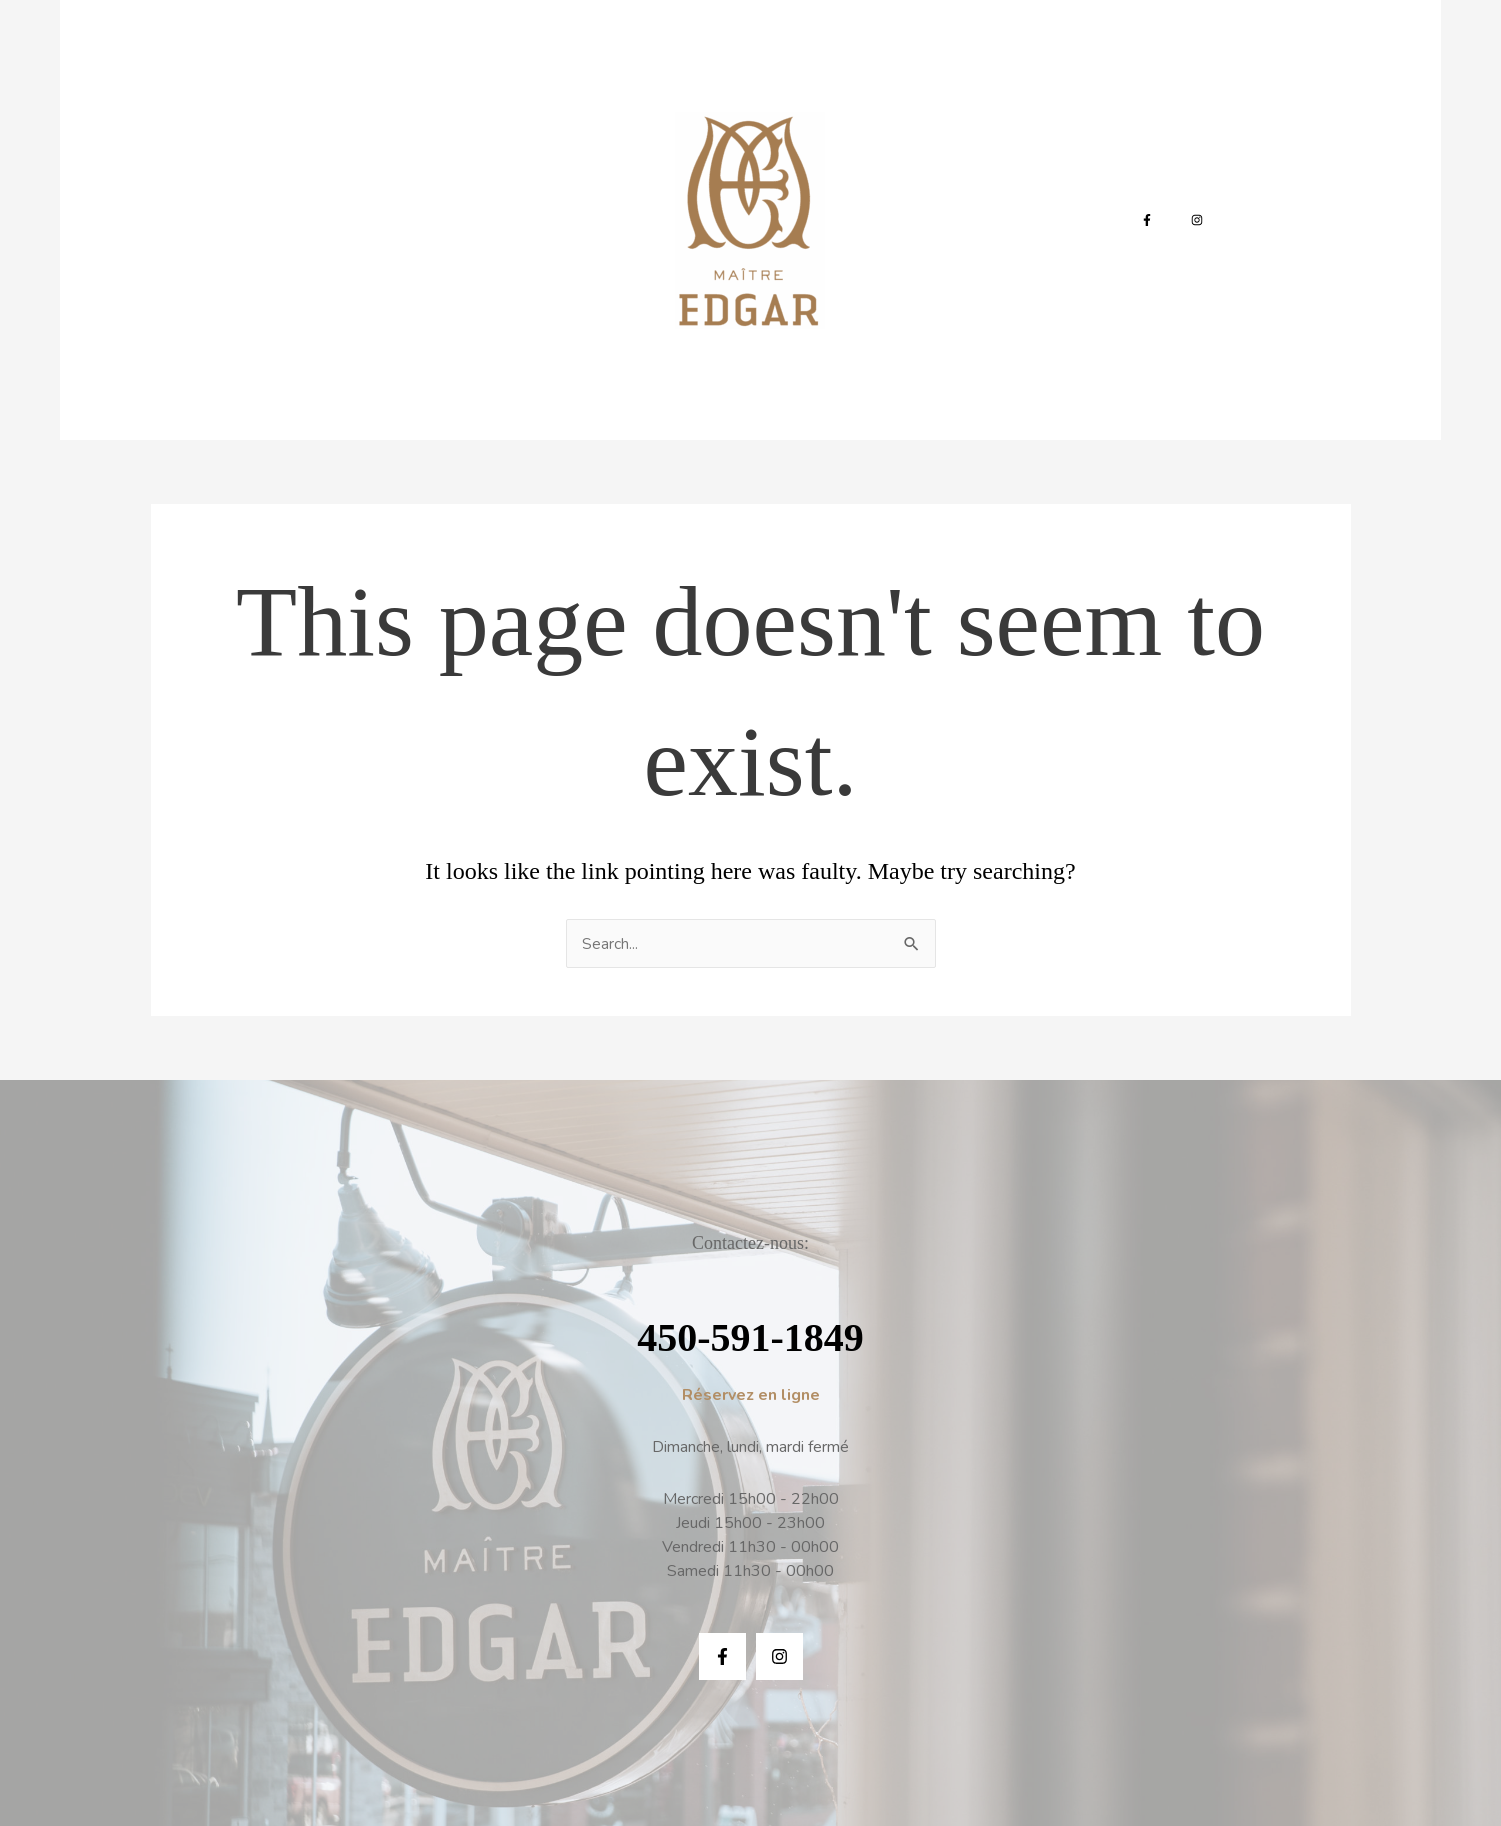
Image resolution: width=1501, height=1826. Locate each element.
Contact (922, 155)
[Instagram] (1177, 155)
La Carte (384, 155)
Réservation (1028, 155)
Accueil (295, 155)
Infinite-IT (866, 1737)
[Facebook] (1127, 155)
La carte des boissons (527, 155)
